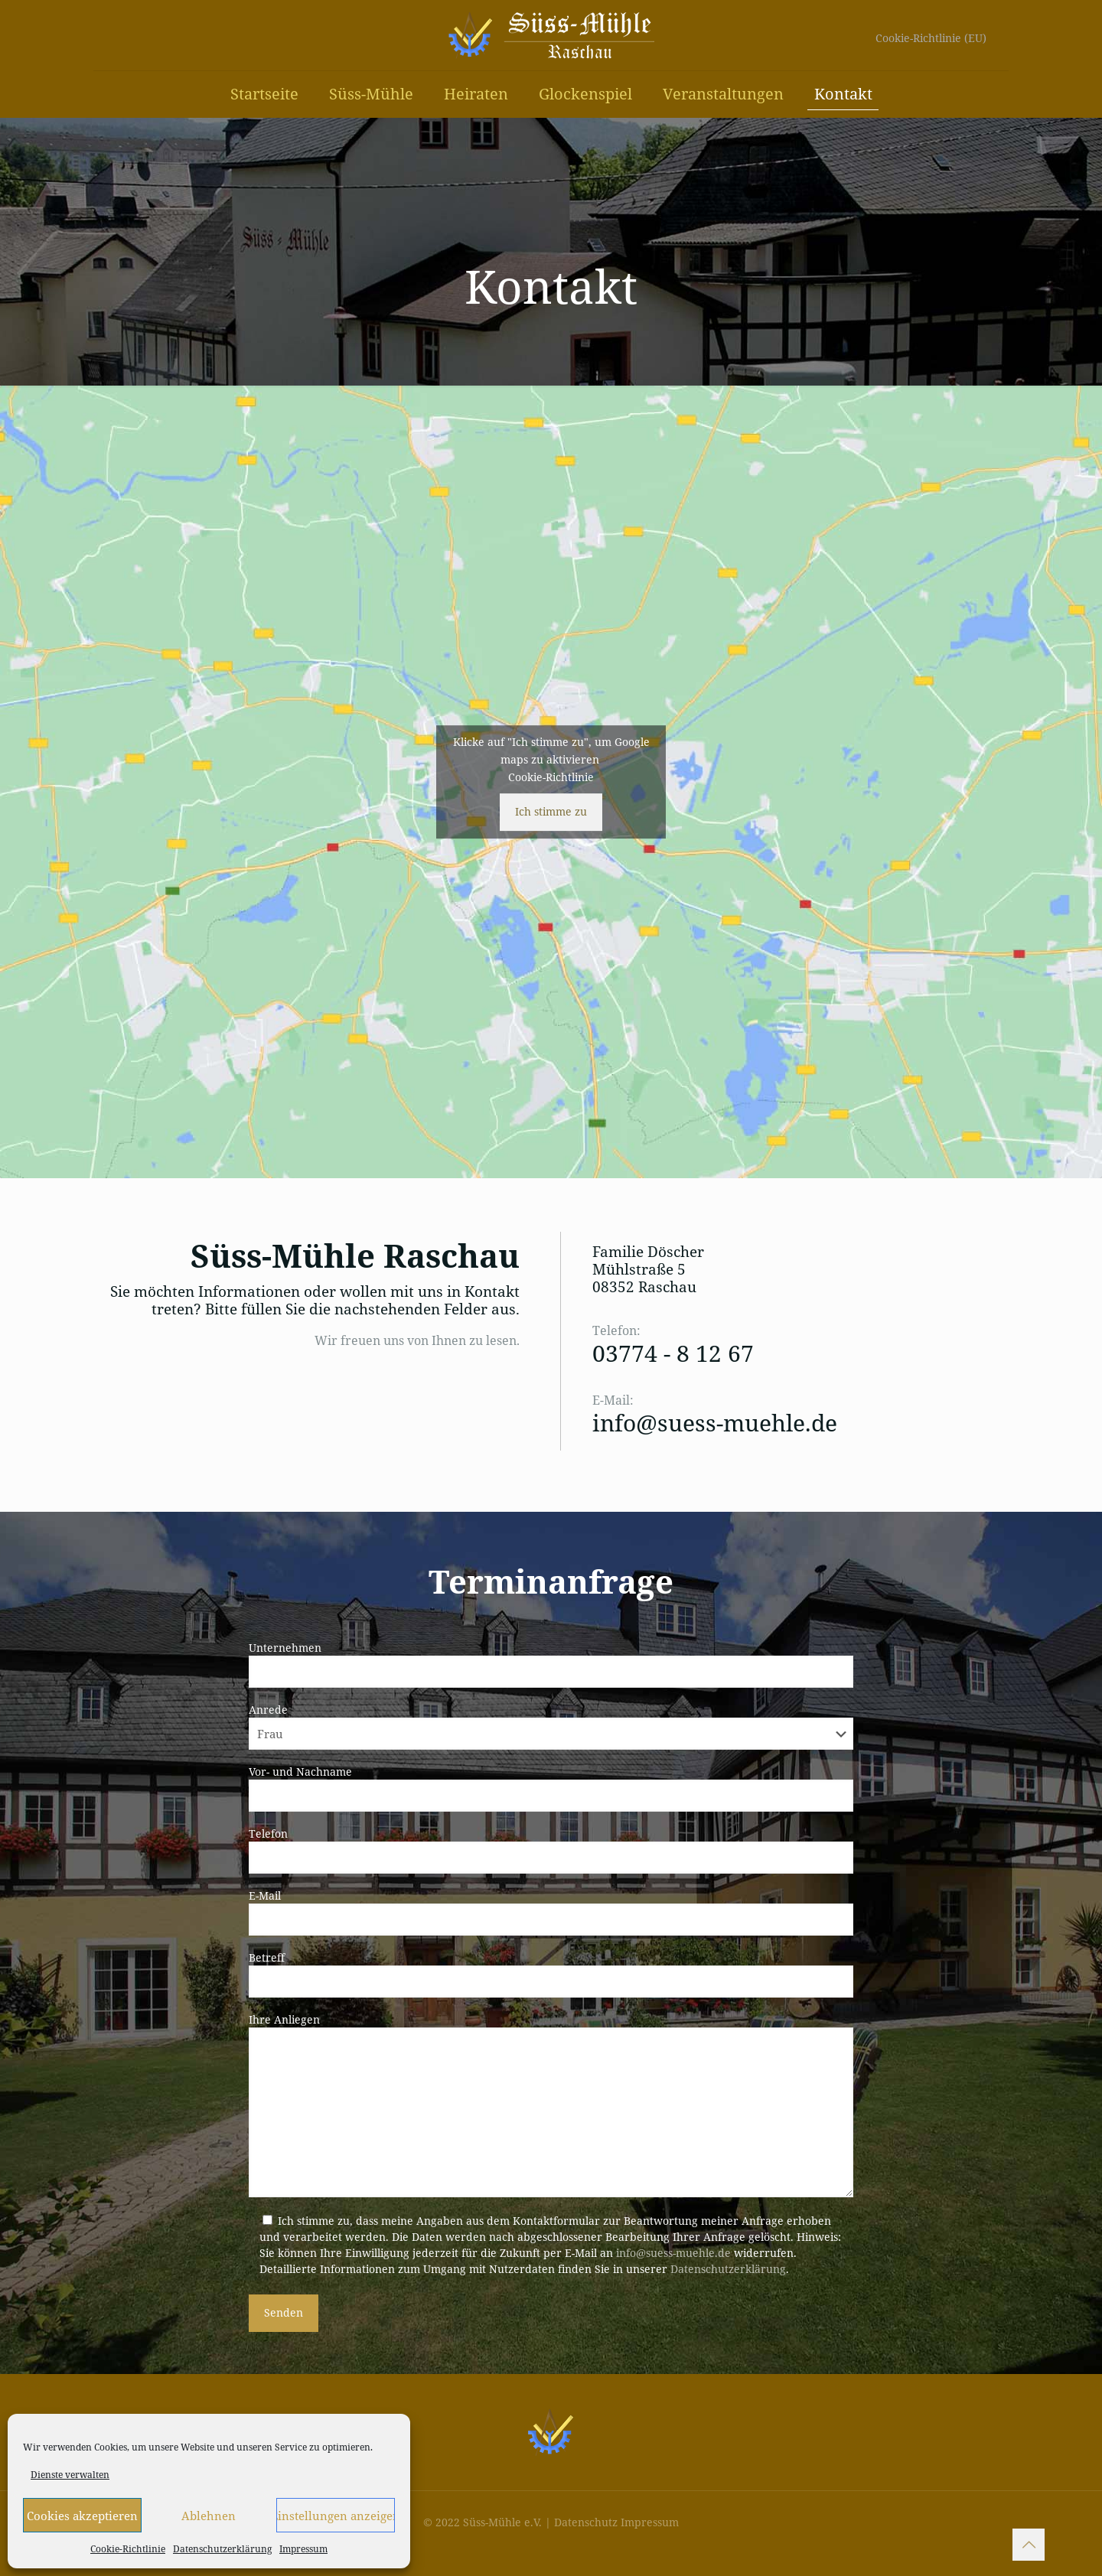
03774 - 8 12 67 (673, 1353)
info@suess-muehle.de (714, 1422)
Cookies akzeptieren (82, 2515)
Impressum (303, 2548)
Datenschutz (586, 2522)
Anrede (551, 1726)
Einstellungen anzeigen (335, 2515)
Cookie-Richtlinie (127, 2548)
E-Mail (551, 1912)
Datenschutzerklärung (222, 2548)
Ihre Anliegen (551, 2104)
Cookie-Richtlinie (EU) (930, 38)
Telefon (551, 1850)
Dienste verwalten (70, 2474)
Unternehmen (551, 1664)
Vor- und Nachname (551, 1788)
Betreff (551, 1974)
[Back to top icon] (1028, 2545)
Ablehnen (208, 2515)
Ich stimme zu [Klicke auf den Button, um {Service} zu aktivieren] (551, 811)
